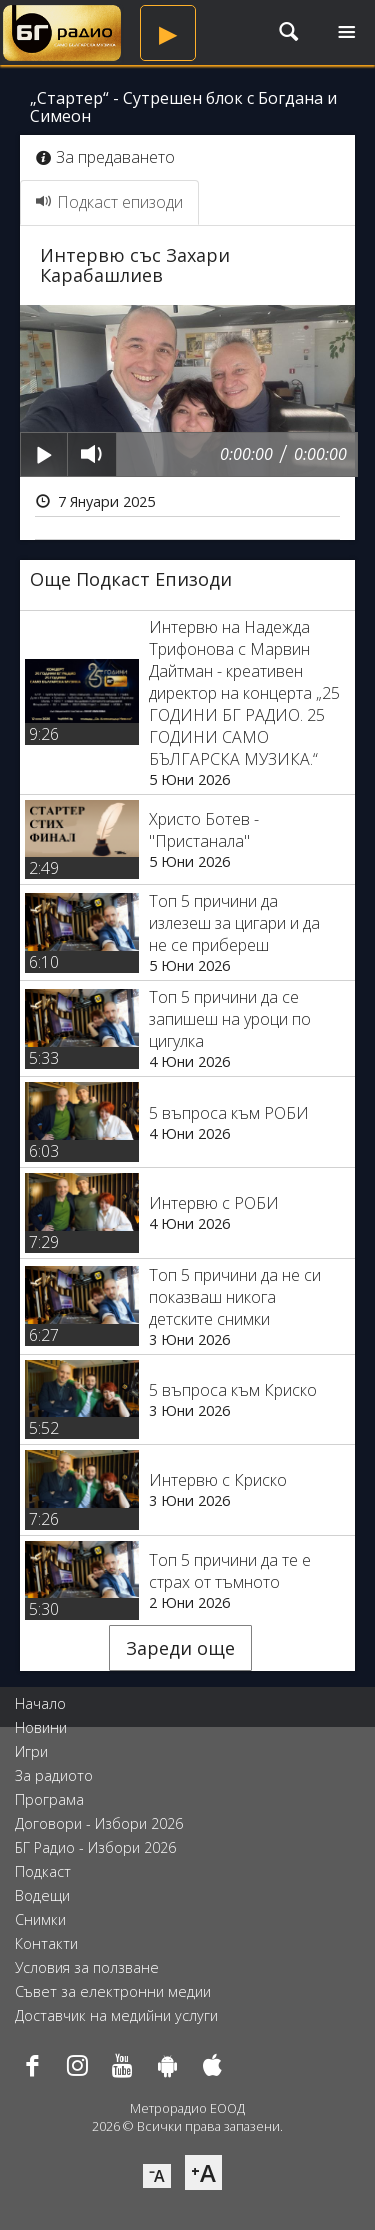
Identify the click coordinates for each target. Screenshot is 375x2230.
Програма (49, 1799)
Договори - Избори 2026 (99, 1823)
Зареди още (180, 1648)
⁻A (157, 2176)
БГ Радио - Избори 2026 (95, 1847)
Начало (40, 1703)
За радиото (54, 1775)
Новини (41, 1727)
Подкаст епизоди (109, 202)
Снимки (40, 1919)
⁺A (203, 2172)
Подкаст (43, 1871)
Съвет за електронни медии (113, 1991)
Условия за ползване (87, 1967)
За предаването (105, 157)
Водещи (42, 1895)
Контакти (46, 1943)
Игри (31, 1751)
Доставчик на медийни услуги (116, 2015)
